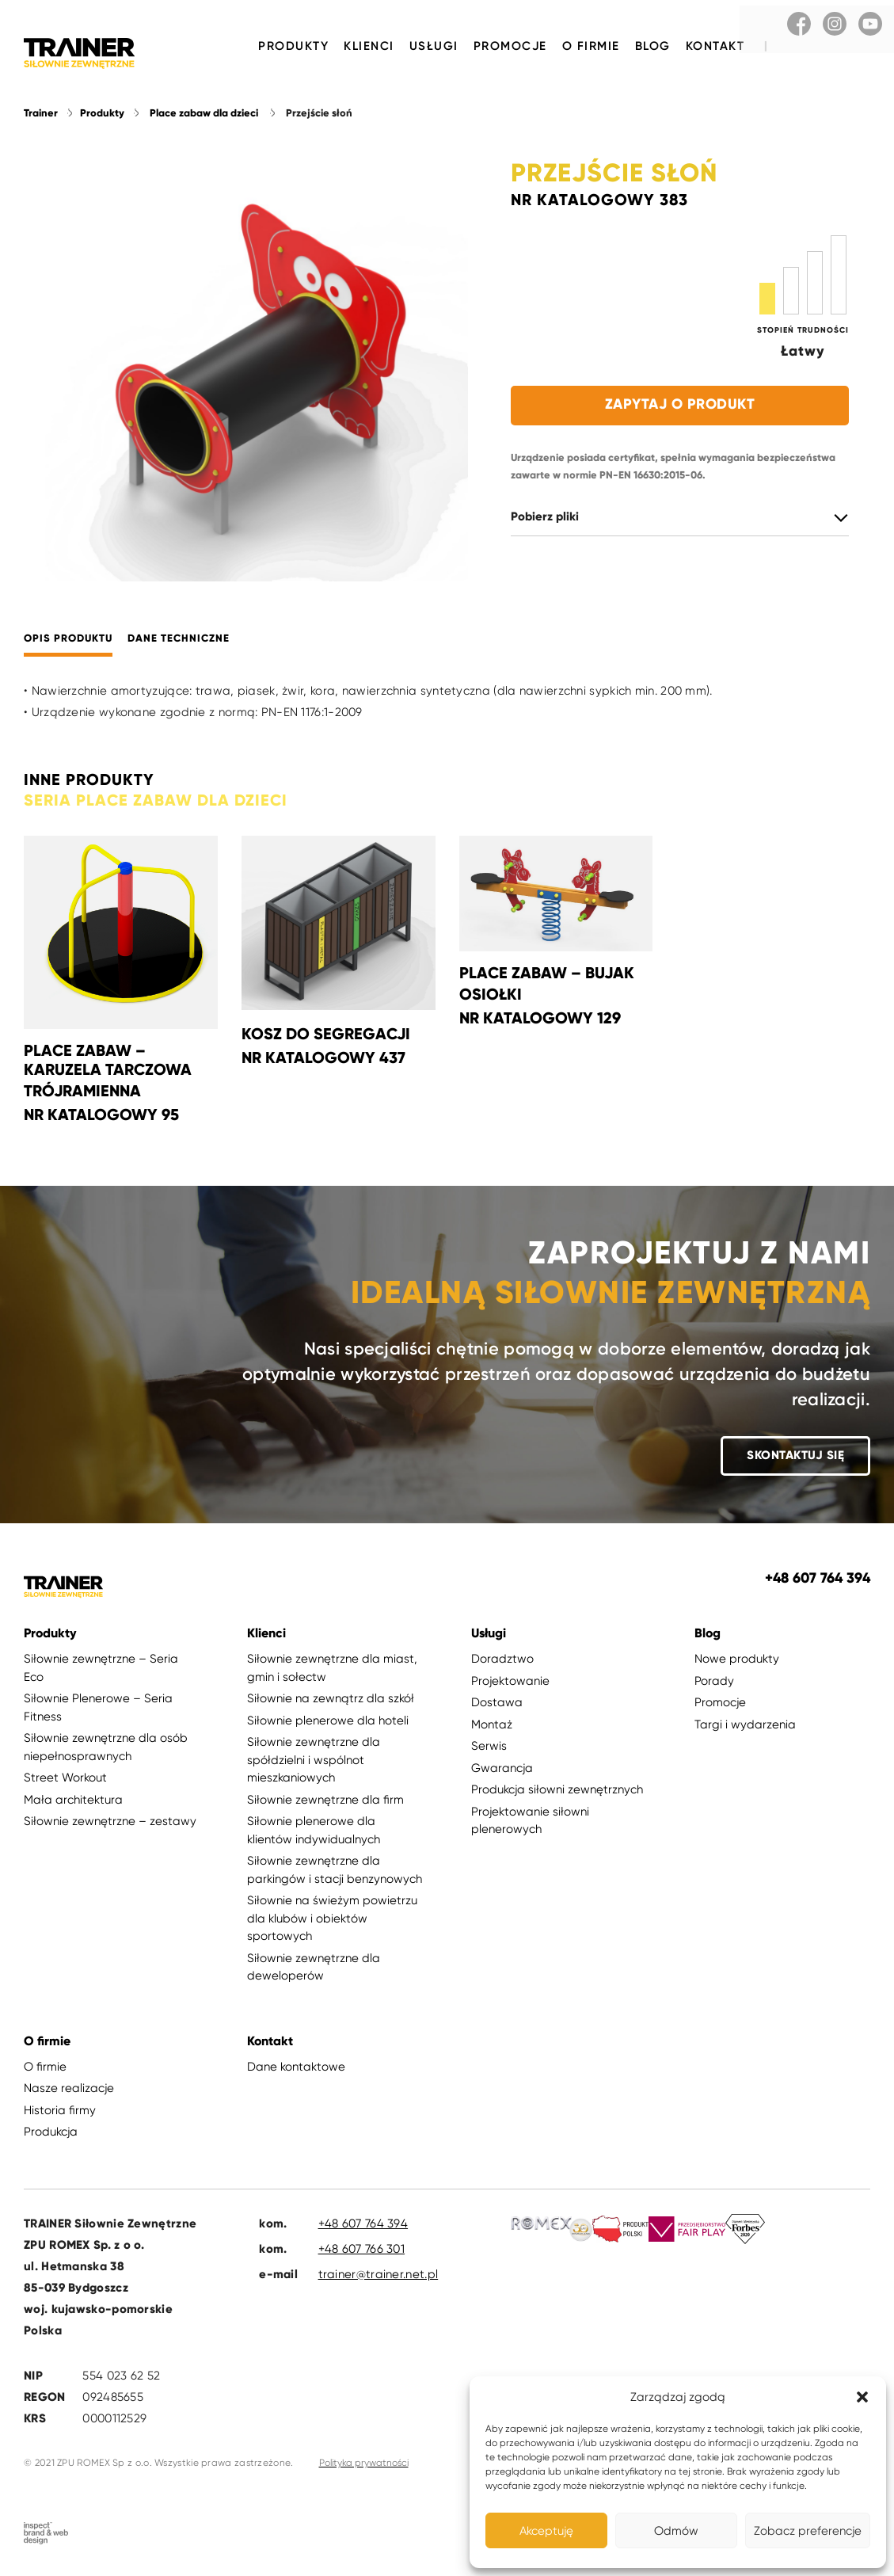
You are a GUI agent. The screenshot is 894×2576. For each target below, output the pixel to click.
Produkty (293, 46)
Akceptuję (546, 2531)
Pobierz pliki (545, 520)
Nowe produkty (736, 1662)
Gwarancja (502, 1771)
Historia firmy (60, 2113)
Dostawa (497, 1705)
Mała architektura (73, 1803)
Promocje (510, 46)
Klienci (369, 46)
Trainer (41, 116)
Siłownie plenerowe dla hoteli (328, 1724)
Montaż (491, 1728)
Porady (714, 1684)
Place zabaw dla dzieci (204, 116)
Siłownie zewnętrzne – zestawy (110, 1824)
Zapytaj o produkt (680, 407)
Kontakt (715, 46)
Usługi (433, 46)
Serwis (489, 1749)
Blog (653, 46)
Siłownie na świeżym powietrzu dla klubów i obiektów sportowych (332, 1921)
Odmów (676, 2531)
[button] (862, 2397)
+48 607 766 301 (361, 2252)
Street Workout (65, 1781)
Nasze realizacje (69, 2091)
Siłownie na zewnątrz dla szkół (330, 1701)
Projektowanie (510, 1684)
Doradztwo (502, 1662)
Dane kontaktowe (296, 2070)
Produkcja (51, 2135)
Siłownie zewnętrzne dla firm (325, 1803)
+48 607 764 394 (363, 2227)
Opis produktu (68, 642)
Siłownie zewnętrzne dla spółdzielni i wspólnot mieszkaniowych (313, 1763)
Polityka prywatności (364, 2465)
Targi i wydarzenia (745, 1728)
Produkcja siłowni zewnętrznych (557, 1792)
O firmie (591, 46)
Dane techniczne (178, 642)
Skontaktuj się (795, 1458)
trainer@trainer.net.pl (378, 2277)
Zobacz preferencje (808, 2531)
